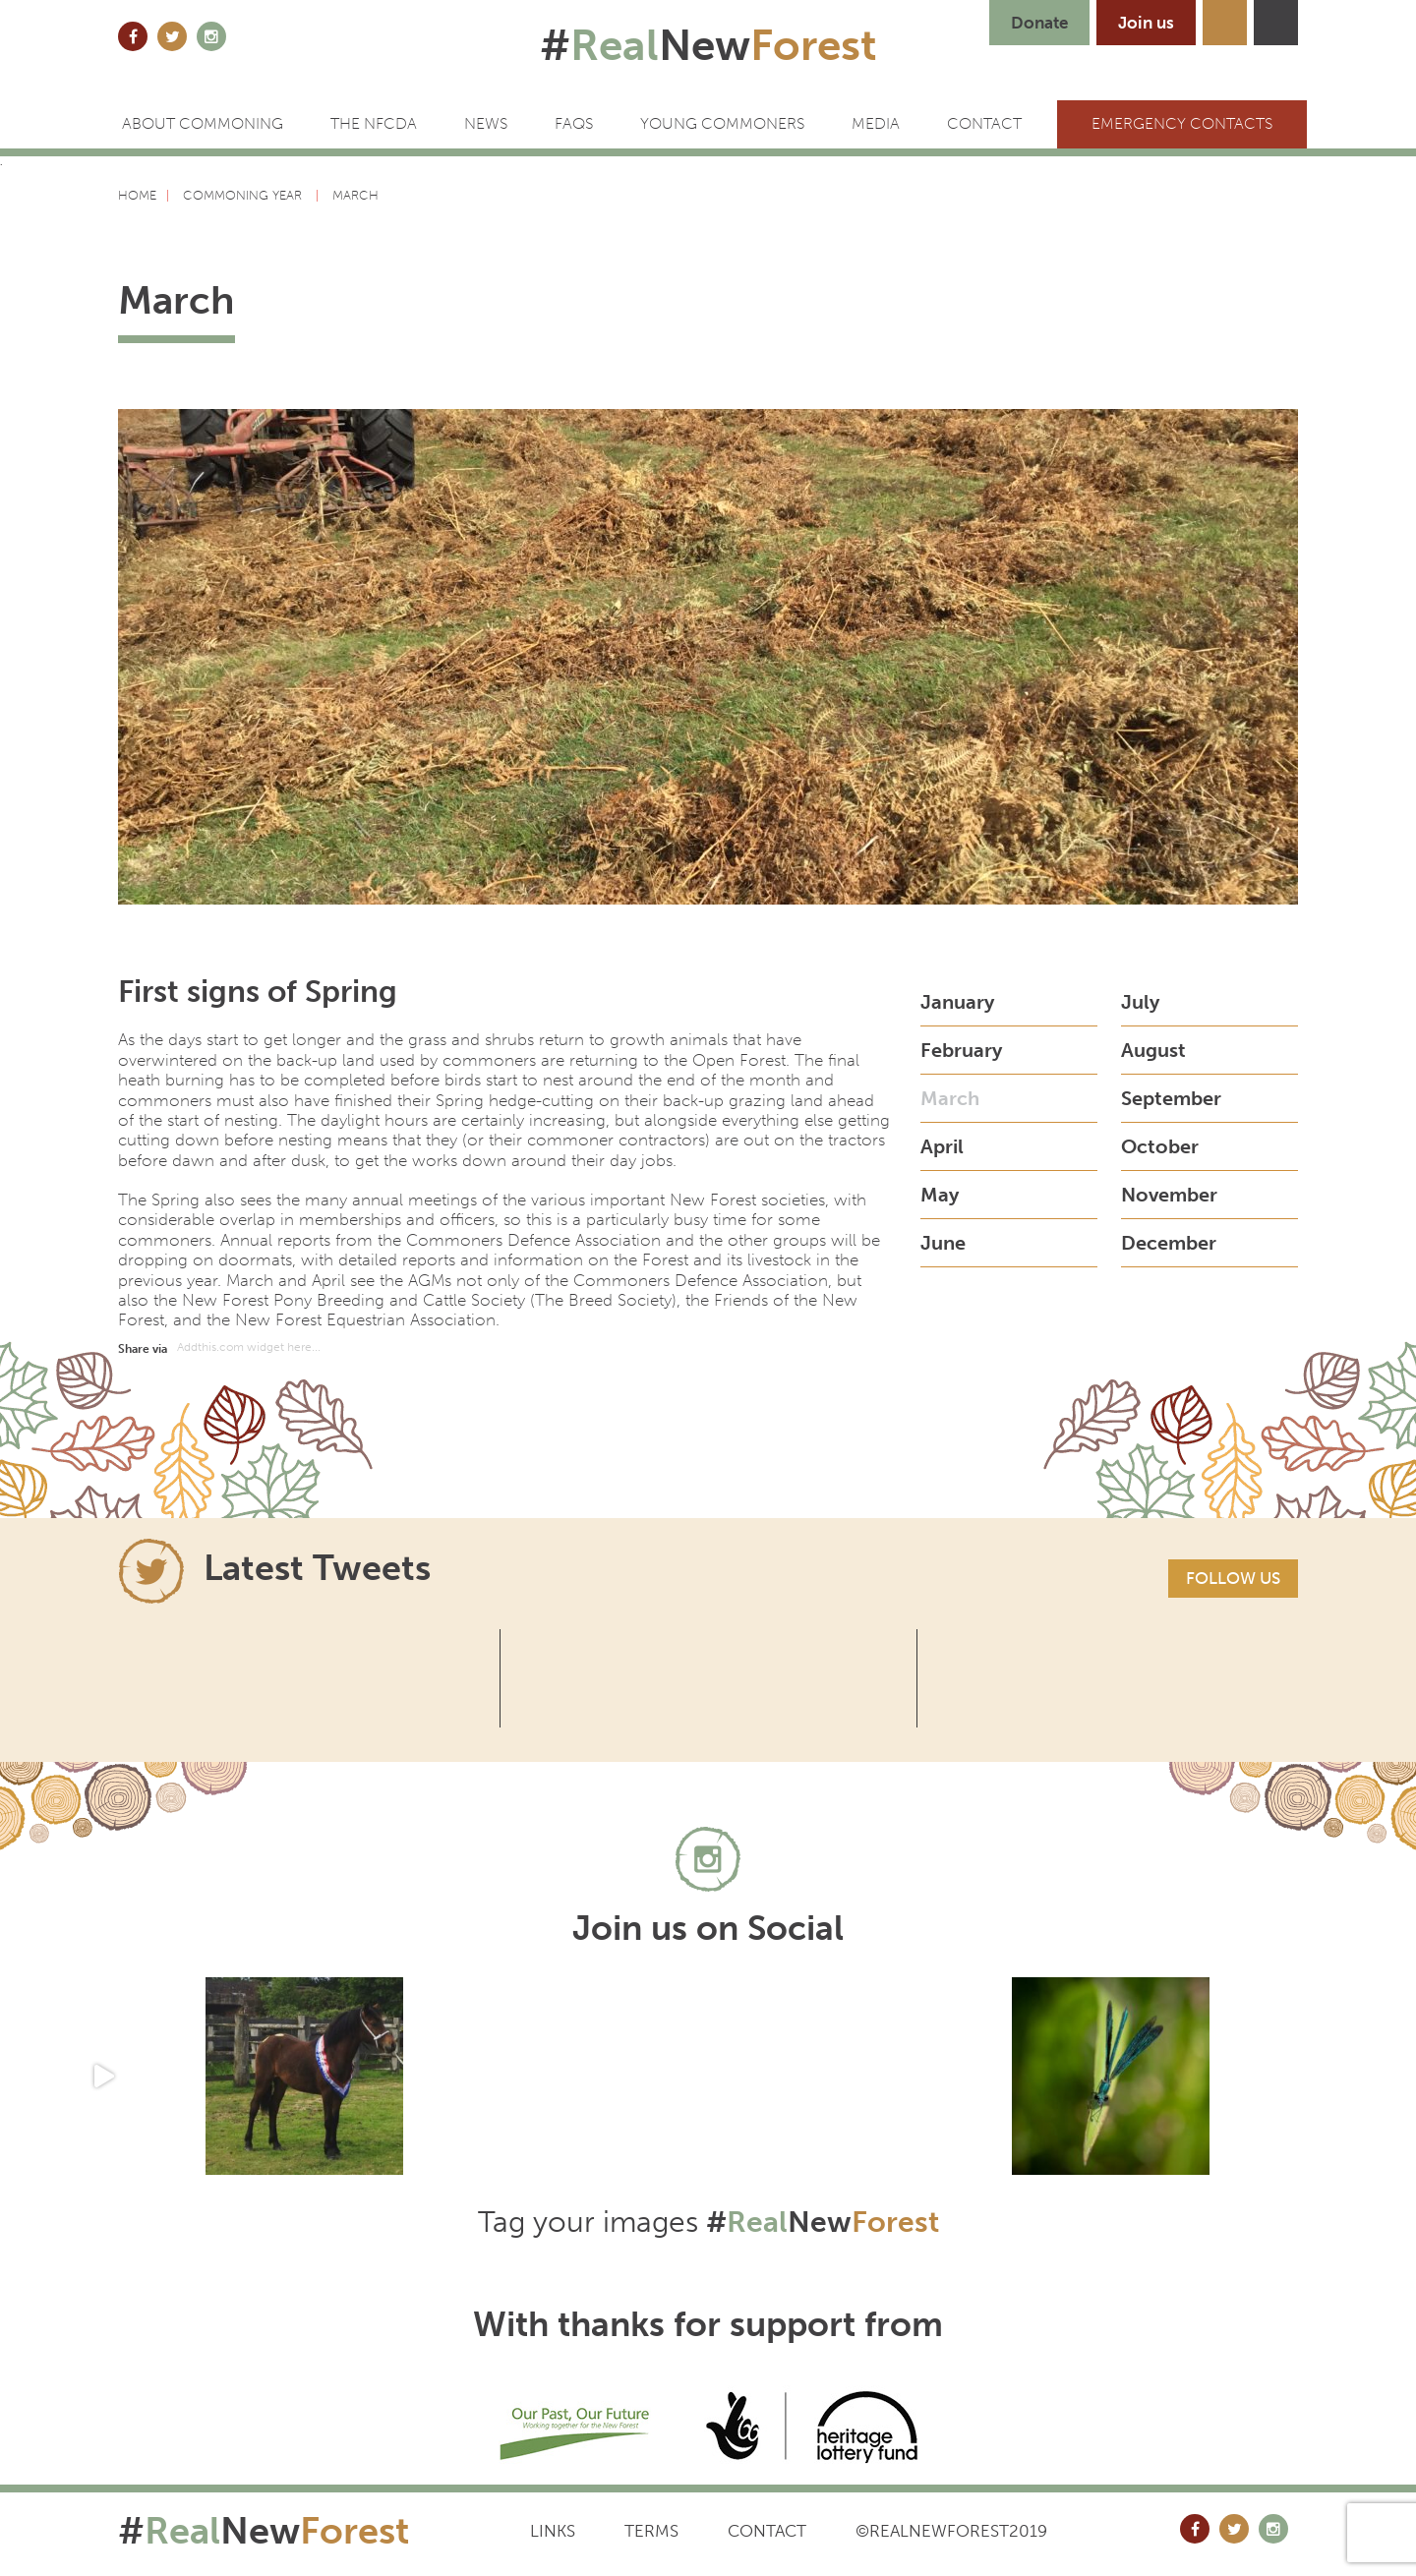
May (939, 1194)
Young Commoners (722, 123)
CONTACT (984, 123)
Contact (767, 2531)
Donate (1039, 22)
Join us (1146, 22)
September (1171, 1098)
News (485, 123)
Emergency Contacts (1182, 123)
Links (552, 2531)
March (949, 1098)
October (1160, 1146)
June (943, 1243)
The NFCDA (373, 123)
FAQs (574, 123)
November (1169, 1194)
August (1153, 1050)
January (957, 1002)
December (1168, 1243)
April (942, 1146)
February (961, 1050)
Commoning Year (244, 195)
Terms (651, 2531)
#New (708, 45)
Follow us (1233, 1578)
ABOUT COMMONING (202, 123)
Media (876, 123)
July (1140, 1002)
